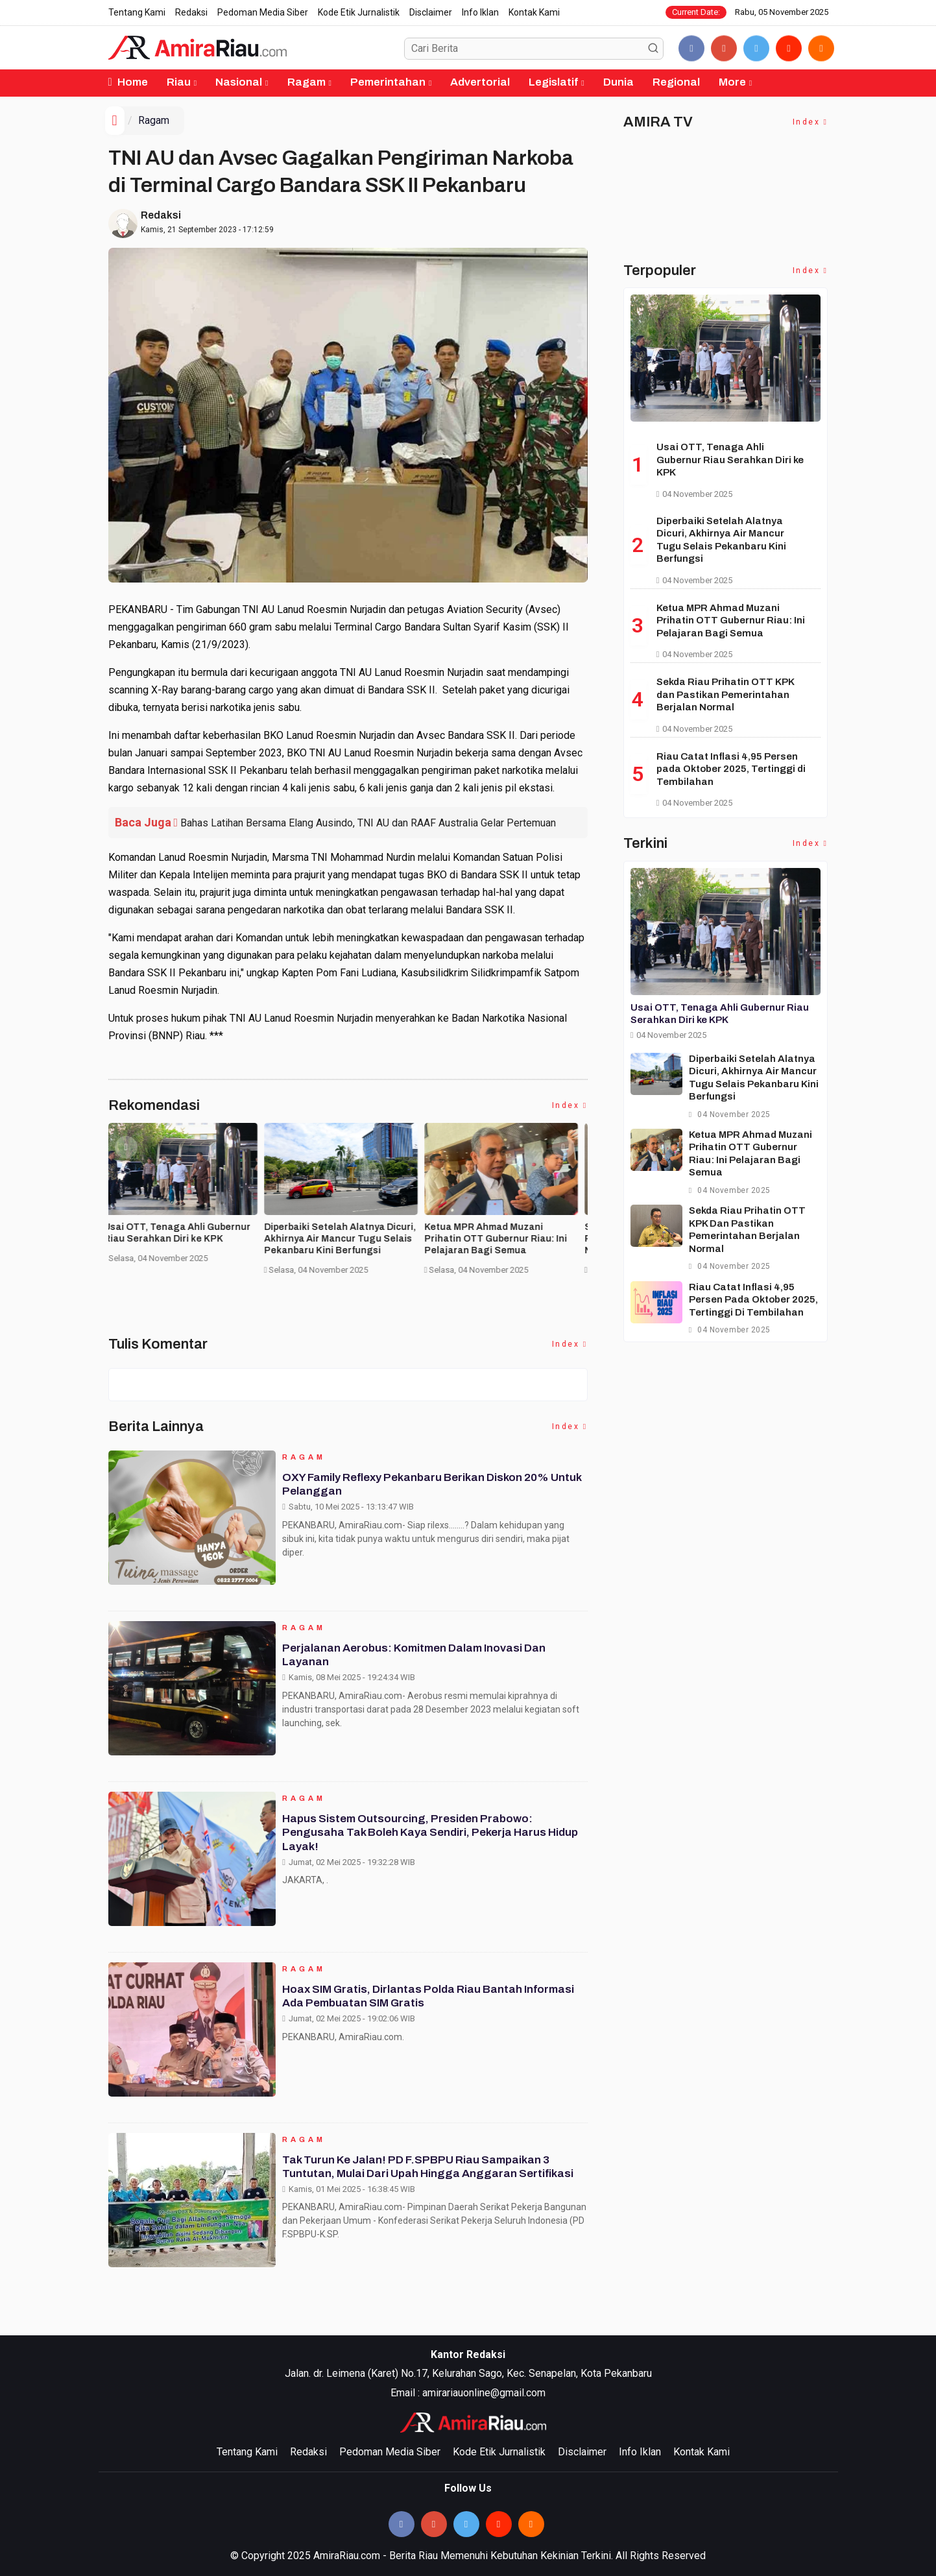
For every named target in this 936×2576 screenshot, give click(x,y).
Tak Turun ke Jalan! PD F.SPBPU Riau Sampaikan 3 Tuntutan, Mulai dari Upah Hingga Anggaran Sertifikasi (432, 2171)
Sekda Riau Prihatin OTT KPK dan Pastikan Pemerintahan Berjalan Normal (725, 694)
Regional (676, 82)
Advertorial (480, 82)
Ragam (306, 82)
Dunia (618, 82)
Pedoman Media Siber (262, 12)
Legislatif (553, 82)
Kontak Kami (534, 12)
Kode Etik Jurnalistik (359, 12)
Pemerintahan (388, 82)
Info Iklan (480, 12)
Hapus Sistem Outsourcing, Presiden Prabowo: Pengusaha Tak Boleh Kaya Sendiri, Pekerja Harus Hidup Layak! (419, 1837)
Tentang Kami (136, 12)
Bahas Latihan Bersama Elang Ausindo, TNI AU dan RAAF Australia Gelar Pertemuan (368, 823)
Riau (179, 82)
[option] (188, 1198)
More (732, 82)
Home (128, 82)
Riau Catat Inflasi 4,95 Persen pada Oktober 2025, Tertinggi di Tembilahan (731, 769)
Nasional (238, 82)
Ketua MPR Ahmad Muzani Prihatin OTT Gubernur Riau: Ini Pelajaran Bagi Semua (500, 1238)
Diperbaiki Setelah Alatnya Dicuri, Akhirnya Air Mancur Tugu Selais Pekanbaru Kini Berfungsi (344, 1238)
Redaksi (191, 12)
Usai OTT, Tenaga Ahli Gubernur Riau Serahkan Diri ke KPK (181, 1233)
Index (570, 1105)
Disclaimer (430, 12)
